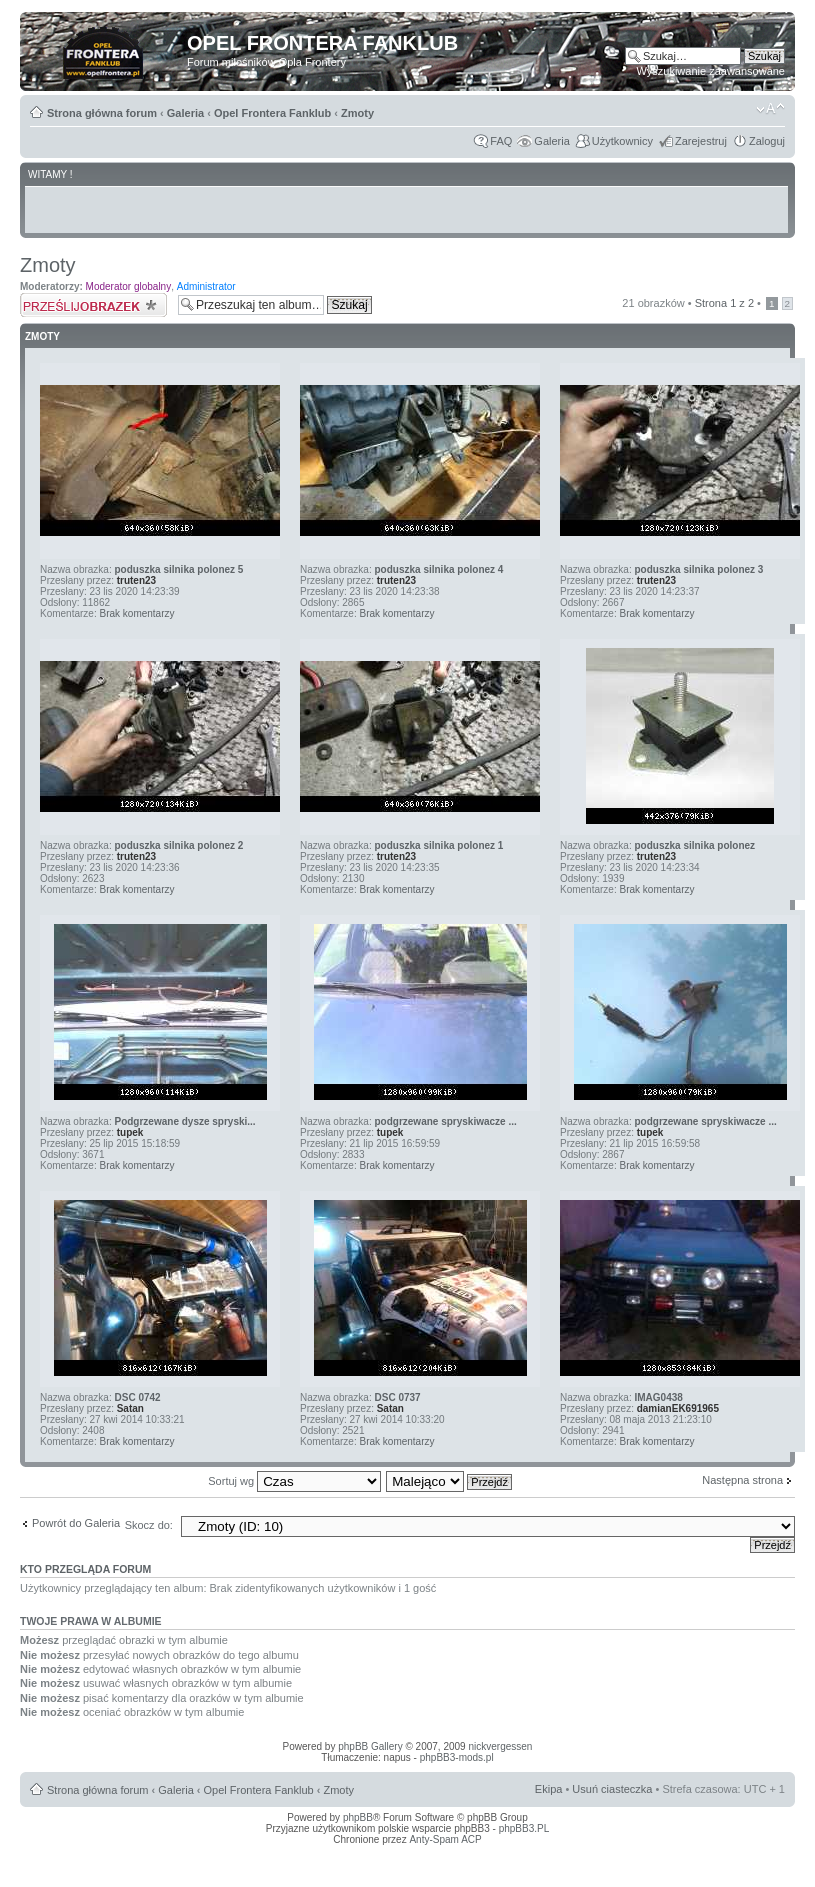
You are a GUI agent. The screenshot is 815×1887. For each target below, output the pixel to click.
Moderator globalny (129, 286)
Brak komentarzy (136, 613)
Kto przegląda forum (85, 1569)
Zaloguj (767, 141)
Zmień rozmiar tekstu (770, 109)
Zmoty (357, 113)
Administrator (206, 286)
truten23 (136, 580)
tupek (130, 1132)
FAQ (501, 141)
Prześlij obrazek (94, 304)
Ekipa (549, 1789)
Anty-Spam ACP (445, 1839)
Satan (130, 1408)
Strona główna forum (102, 113)
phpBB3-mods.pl (457, 1757)
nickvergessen (500, 1746)
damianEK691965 (678, 1408)
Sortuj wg (294, 1481)
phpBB (358, 1817)
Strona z (724, 303)
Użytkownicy (622, 141)
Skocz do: (149, 1525)
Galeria (185, 113)
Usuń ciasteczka (612, 1789)
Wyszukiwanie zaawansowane (711, 71)
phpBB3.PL (524, 1828)
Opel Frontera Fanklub (272, 113)
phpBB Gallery (370, 1746)
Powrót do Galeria (76, 1523)
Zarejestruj (701, 141)
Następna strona (742, 1480)
